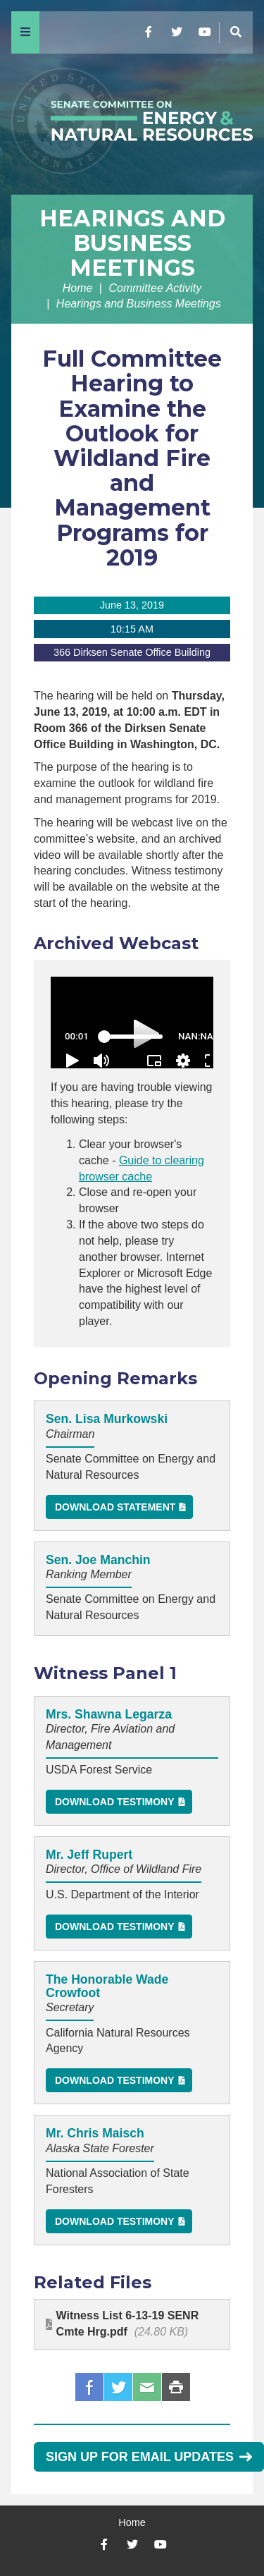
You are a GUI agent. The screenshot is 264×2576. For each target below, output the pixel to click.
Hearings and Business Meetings (132, 243)
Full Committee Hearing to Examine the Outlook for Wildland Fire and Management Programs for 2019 (132, 458)
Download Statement (115, 1507)
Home (78, 288)
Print (176, 2387)
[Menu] (25, 32)
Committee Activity (154, 288)
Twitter (118, 2387)
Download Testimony (115, 1801)
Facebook (89, 2387)
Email (147, 2387)
